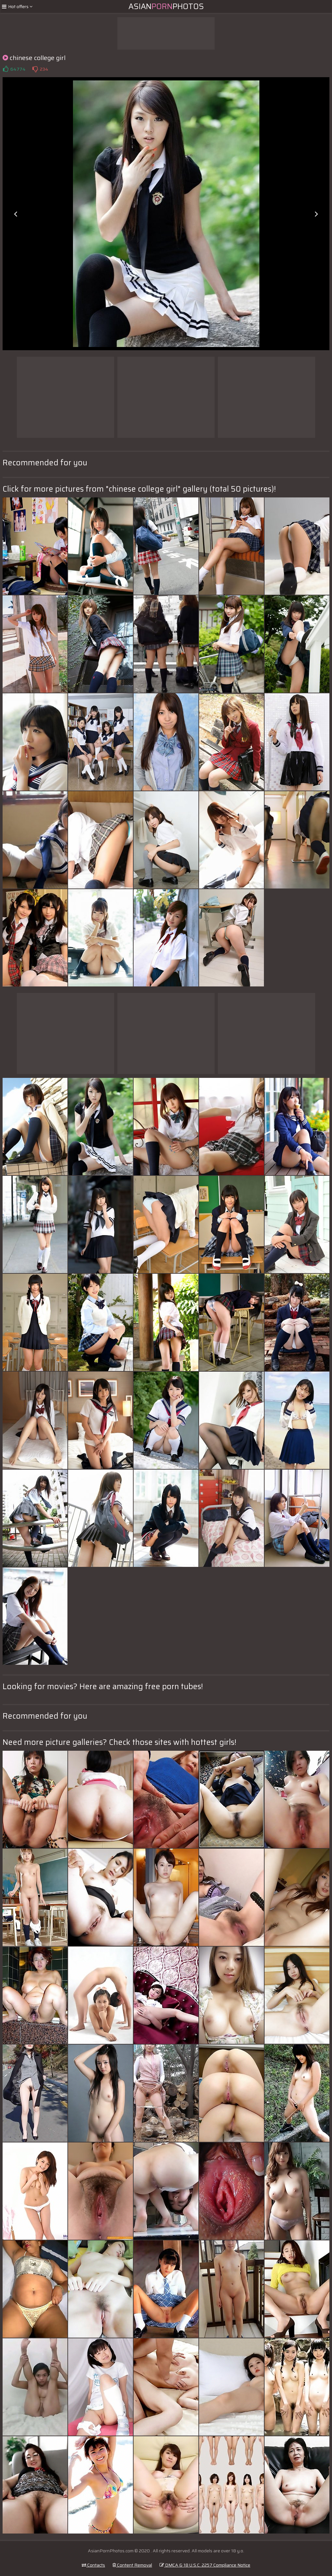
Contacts (93, 2565)
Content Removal (132, 2565)
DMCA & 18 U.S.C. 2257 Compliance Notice (205, 2565)
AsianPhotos (166, 6)
